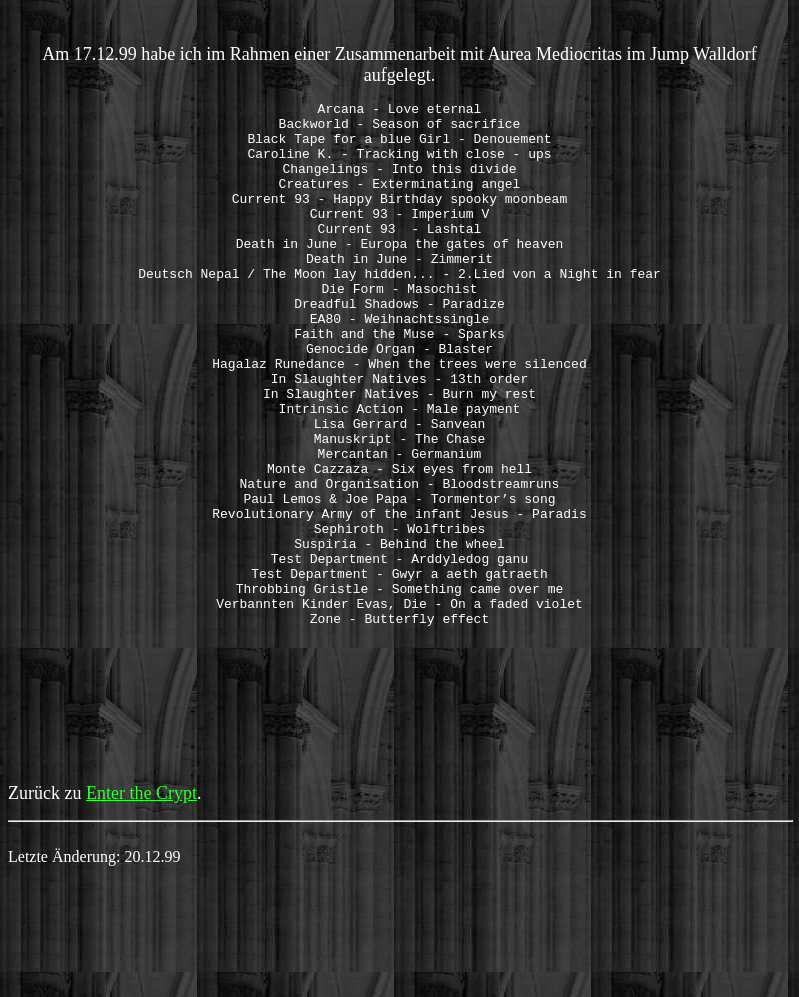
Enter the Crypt (141, 898)
